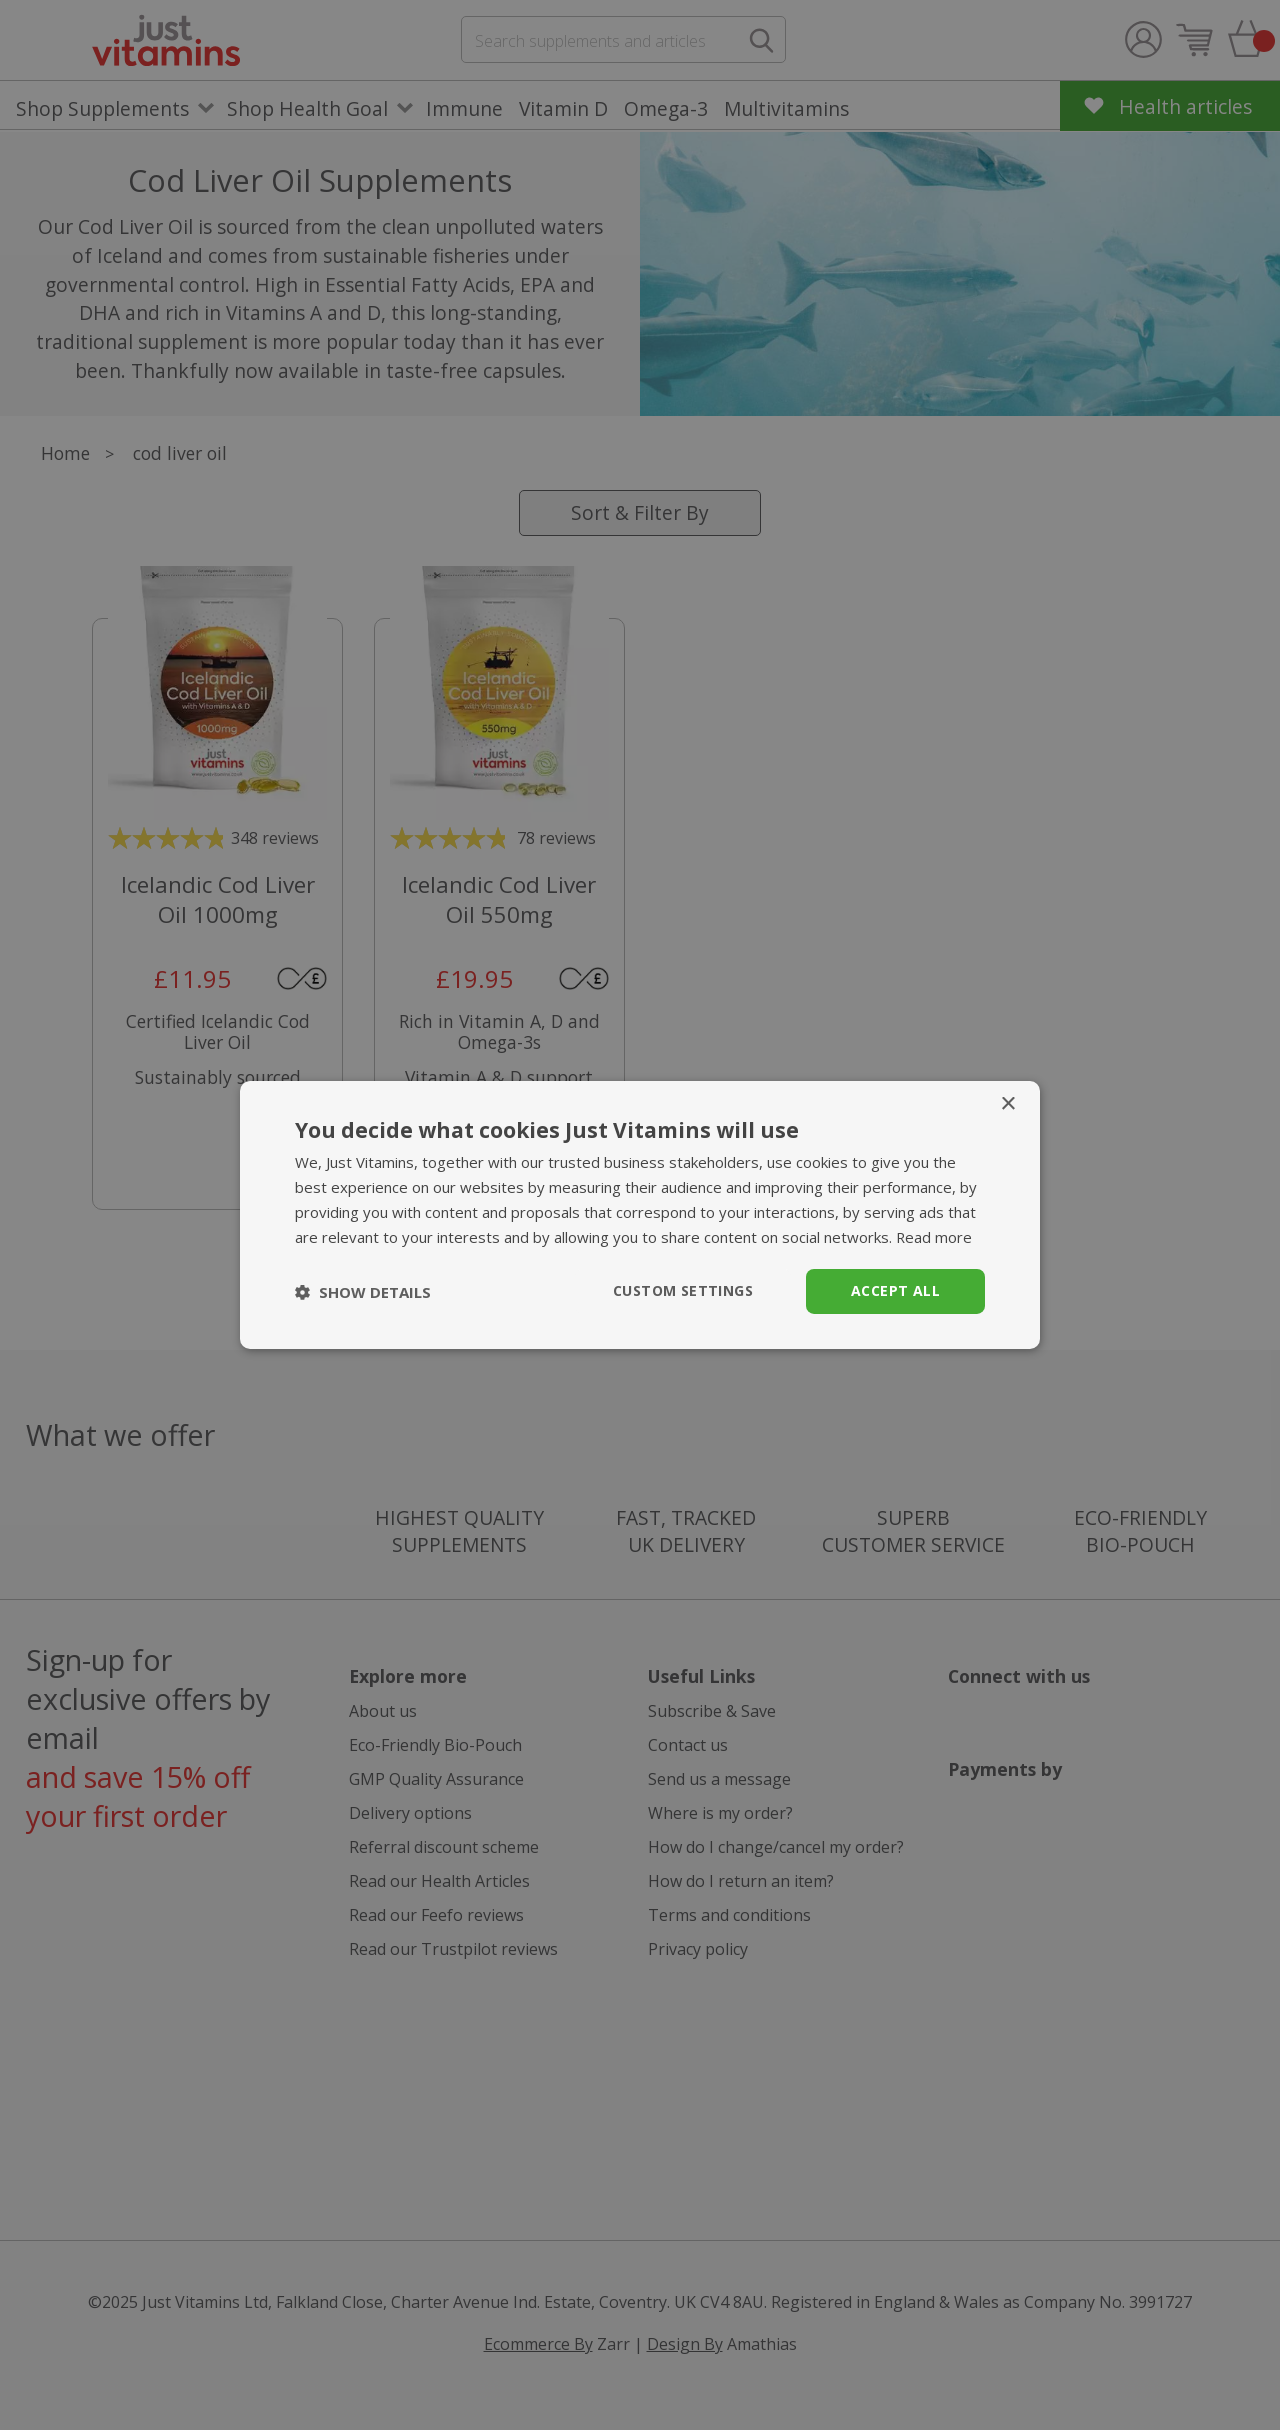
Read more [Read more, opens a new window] (934, 1237)
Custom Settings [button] (683, 1290)
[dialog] (640, 1215)
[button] (363, 1292)
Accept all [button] (895, 1290)
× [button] (1007, 1104)
